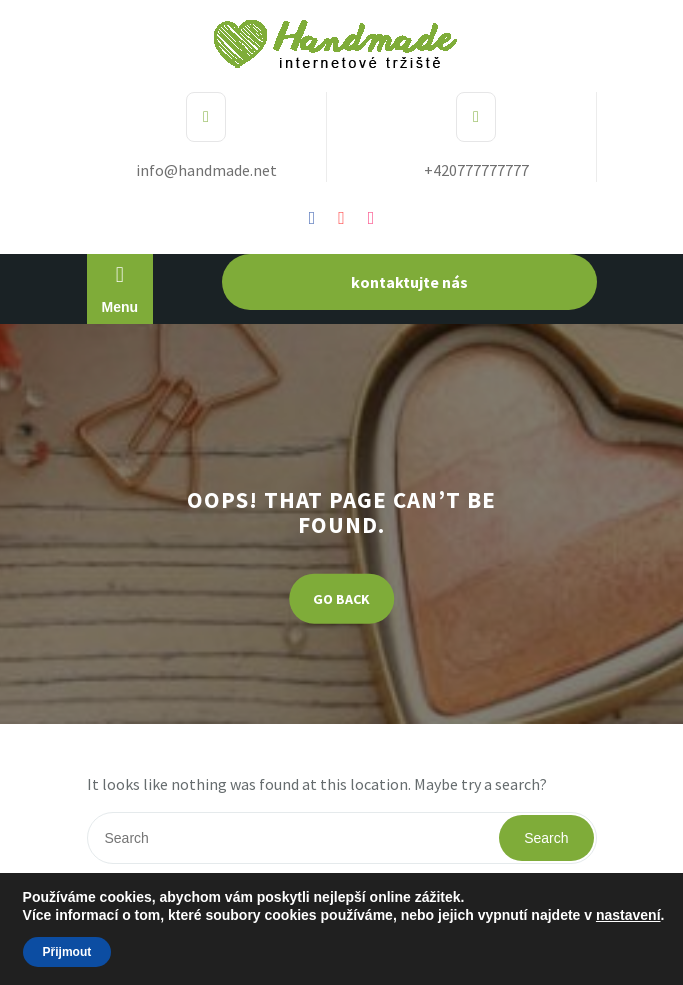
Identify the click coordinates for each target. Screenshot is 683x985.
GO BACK (341, 598)
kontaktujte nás (409, 282)
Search (546, 838)
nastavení (628, 915)
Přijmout (67, 952)
